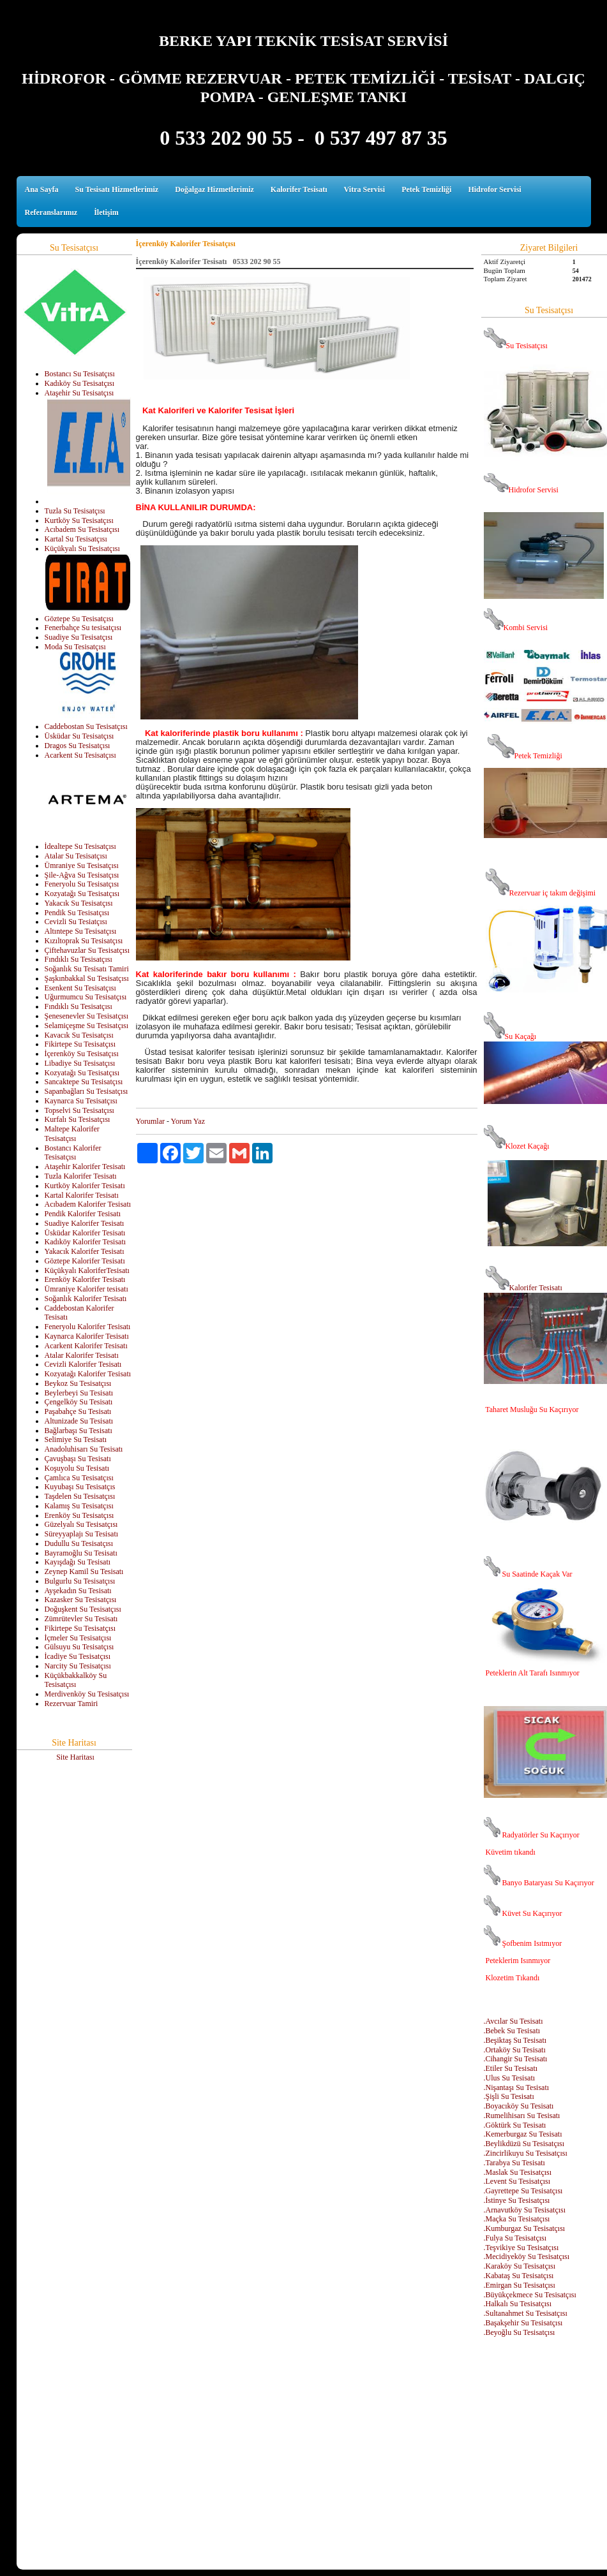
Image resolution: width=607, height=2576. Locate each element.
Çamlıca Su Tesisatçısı (79, 1477)
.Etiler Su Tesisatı (511, 2068)
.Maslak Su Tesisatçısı (518, 2172)
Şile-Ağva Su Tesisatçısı (82, 875)
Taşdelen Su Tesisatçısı (80, 1496)
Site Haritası (75, 1757)
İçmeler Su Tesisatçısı (78, 1637)
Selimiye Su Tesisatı (76, 1439)
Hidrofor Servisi (494, 189)
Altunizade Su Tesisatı (79, 1421)
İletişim (106, 212)
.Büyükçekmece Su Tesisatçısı (530, 2294)
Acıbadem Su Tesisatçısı (82, 529)
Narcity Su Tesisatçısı (78, 1665)
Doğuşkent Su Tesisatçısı (83, 1609)
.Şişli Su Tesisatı (509, 2096)
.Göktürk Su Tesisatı (515, 2125)
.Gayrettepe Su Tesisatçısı (523, 2190)
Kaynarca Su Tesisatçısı (81, 1100)
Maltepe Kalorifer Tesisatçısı (72, 1133)
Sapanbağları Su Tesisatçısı (86, 1091)
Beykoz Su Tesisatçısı (78, 1383)
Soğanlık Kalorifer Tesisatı (86, 1298)
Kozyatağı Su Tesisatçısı (82, 893)
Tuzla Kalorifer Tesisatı (81, 1176)
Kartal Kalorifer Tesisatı (82, 1195)
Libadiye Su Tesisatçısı (80, 1063)
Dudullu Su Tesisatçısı (79, 1543)
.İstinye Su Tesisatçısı (517, 2200)
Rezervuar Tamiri (71, 1703)
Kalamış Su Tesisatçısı (79, 1505)
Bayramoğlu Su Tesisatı (81, 1553)
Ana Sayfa (42, 189)
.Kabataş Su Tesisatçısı (519, 2275)
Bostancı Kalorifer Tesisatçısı (73, 1153)
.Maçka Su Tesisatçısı (517, 2218)
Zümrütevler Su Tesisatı (81, 1618)
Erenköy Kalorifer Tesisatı (85, 1279)
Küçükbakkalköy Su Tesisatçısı (76, 1680)
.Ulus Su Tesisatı (510, 2077)
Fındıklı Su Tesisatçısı (78, 959)
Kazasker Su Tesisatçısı (81, 1599)
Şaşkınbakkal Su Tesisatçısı (87, 978)
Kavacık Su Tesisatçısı (79, 1035)
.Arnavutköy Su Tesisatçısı (525, 2209)
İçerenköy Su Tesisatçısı (82, 1053)
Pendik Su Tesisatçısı (77, 912)
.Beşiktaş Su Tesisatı (515, 2040)
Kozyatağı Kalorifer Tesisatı (88, 1373)
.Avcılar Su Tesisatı (513, 2021)
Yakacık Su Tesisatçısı (79, 903)
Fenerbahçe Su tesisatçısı (83, 627)
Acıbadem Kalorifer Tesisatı (88, 1204)
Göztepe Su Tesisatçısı (79, 618)
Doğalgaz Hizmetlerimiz (214, 189)
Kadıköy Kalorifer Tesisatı (85, 1241)
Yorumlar (150, 1121)
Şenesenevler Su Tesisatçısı (87, 1016)
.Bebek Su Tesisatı (512, 2030)
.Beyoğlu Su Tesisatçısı (519, 2332)
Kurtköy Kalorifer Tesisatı (85, 1185)
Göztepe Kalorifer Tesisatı (85, 1260)
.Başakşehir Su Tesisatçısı (523, 2322)
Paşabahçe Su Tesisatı (78, 1411)
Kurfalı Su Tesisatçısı (77, 1119)
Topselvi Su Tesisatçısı (79, 1110)
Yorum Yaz (188, 1121)
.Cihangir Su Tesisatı (516, 2058)
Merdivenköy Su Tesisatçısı (87, 1693)
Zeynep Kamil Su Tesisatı (84, 1571)
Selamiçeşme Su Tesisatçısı (87, 1025)
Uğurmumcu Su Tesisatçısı (86, 996)
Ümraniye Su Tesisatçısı (82, 865)
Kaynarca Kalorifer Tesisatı (87, 1336)
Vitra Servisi (365, 189)
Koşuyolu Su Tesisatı (77, 1468)
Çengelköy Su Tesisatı (79, 1401)
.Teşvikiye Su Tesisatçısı (521, 2247)
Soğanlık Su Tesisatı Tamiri (87, 968)
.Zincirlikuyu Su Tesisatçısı (525, 2153)
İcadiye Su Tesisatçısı (78, 1656)
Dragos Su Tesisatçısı (77, 745)
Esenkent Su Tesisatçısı (80, 987)
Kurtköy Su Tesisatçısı (79, 520)
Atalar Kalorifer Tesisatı (82, 1355)
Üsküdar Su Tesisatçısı (79, 736)
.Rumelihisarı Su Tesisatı (522, 2115)
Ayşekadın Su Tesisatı (78, 1590)
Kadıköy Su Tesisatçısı (80, 383)
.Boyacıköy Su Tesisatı (519, 2105)
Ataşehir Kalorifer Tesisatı (85, 1166)
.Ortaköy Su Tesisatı (515, 2049)
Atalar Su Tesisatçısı (76, 855)
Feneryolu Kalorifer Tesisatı (88, 1326)
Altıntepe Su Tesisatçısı (81, 931)
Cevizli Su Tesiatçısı (76, 921)
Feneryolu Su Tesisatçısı (82, 884)
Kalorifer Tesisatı (299, 189)
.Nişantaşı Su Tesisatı (517, 2087)
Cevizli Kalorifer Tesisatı (83, 1364)
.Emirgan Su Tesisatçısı (519, 2285)
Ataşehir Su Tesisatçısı (79, 392)
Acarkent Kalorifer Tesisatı (86, 1345)
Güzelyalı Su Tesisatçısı (81, 1524)
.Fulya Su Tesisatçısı (515, 2238)
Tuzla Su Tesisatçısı (75, 510)
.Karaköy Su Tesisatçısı (520, 2266)
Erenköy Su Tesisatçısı (79, 1515)
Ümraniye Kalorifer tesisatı (86, 1288)
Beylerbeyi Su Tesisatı (79, 1392)
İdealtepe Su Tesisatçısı (80, 846)
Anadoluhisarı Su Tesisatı (84, 1449)
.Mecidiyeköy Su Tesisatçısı (527, 2256)
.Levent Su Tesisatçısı (517, 2181)
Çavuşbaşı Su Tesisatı (78, 1458)
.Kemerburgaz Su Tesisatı (523, 2134)
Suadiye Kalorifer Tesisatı (84, 1223)
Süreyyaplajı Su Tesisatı (82, 1533)
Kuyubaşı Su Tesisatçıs (80, 1486)
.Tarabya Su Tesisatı (514, 2162)
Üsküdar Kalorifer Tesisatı (85, 1232)
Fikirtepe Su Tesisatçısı (80, 1044)
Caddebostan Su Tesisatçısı (86, 726)
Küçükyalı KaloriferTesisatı (87, 1270)
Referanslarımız (51, 212)
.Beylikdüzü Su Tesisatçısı (524, 2143)
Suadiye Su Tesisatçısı (79, 637)
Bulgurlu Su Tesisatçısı (80, 1581)
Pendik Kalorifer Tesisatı (83, 1213)
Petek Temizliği (426, 189)
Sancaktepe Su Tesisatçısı (84, 1081)
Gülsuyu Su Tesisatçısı (79, 1646)
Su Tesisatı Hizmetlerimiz (117, 189)
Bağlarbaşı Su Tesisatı (78, 1430)
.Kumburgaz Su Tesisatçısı (525, 2228)
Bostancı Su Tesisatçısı (80, 373)
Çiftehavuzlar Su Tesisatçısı (87, 950)
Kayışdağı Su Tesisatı (78, 1561)
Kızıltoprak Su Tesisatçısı (84, 940)
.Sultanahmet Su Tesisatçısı (525, 2313)
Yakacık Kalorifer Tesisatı (84, 1251)
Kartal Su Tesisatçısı (76, 538)
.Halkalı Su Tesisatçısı (518, 2303)
